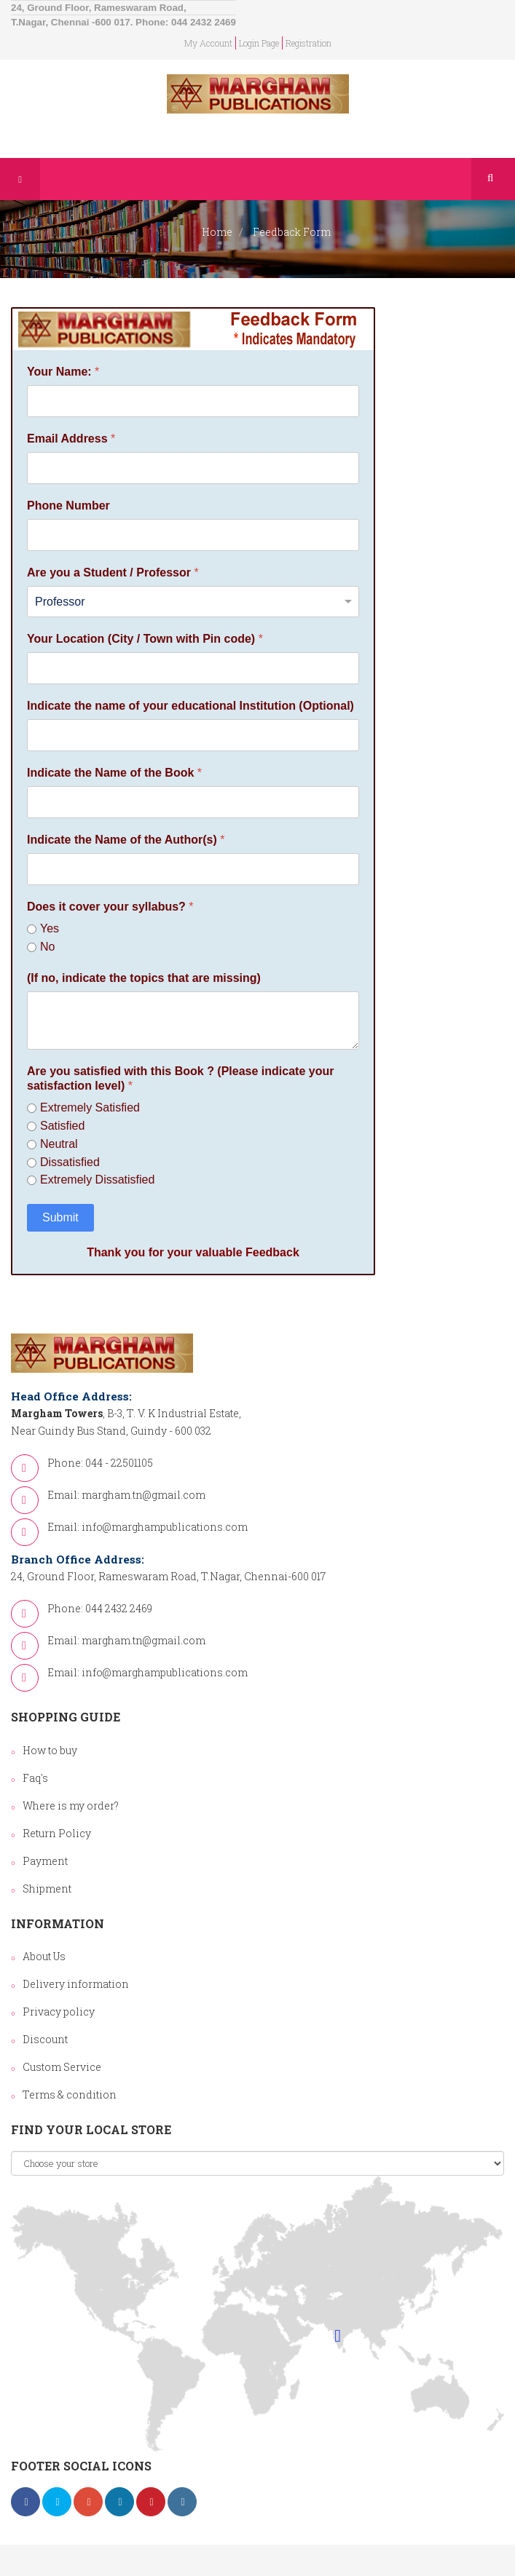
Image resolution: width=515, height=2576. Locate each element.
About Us (44, 1956)
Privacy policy (59, 2011)
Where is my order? (71, 1805)
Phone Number (68, 505)
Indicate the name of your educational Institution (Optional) (190, 706)
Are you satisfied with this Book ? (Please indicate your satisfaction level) (180, 1079)
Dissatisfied (70, 1162)
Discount (45, 2039)
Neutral (59, 1144)
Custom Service (62, 2067)
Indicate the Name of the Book (114, 772)
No (47, 946)
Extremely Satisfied (90, 1107)
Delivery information (76, 1984)
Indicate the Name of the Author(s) (125, 839)
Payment (45, 1861)
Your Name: (63, 371)
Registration (308, 43)
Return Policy (57, 1833)
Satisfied (62, 1125)
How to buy (50, 1750)
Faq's (35, 1778)
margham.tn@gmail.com (143, 1495)
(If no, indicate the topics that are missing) (144, 978)
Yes (49, 928)
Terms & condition (70, 2094)
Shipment (47, 1888)
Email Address (71, 438)
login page (259, 43)
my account (208, 43)
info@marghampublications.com (165, 1527)
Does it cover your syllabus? (110, 906)
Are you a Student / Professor (113, 572)
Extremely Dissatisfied (97, 1179)
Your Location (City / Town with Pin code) (145, 639)
